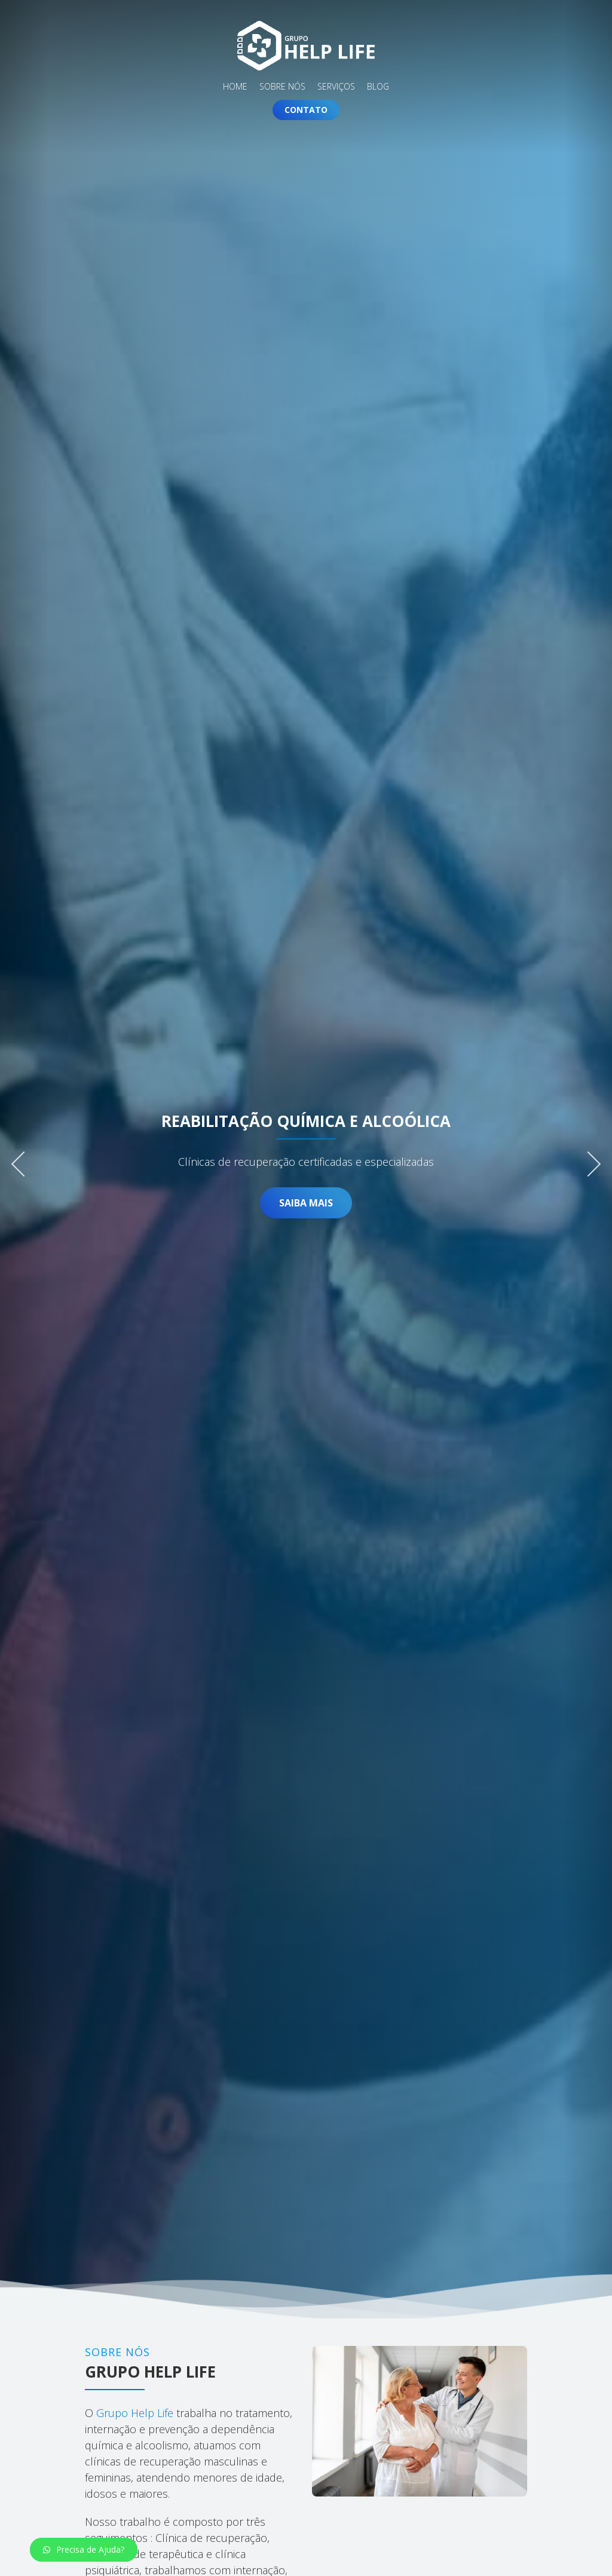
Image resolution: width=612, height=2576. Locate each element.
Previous (23, 1159)
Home (235, 86)
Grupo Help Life (133, 2413)
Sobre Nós (282, 86)
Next (588, 1159)
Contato (306, 109)
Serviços (336, 86)
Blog (378, 86)
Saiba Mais (306, 1202)
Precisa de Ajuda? (83, 2549)
